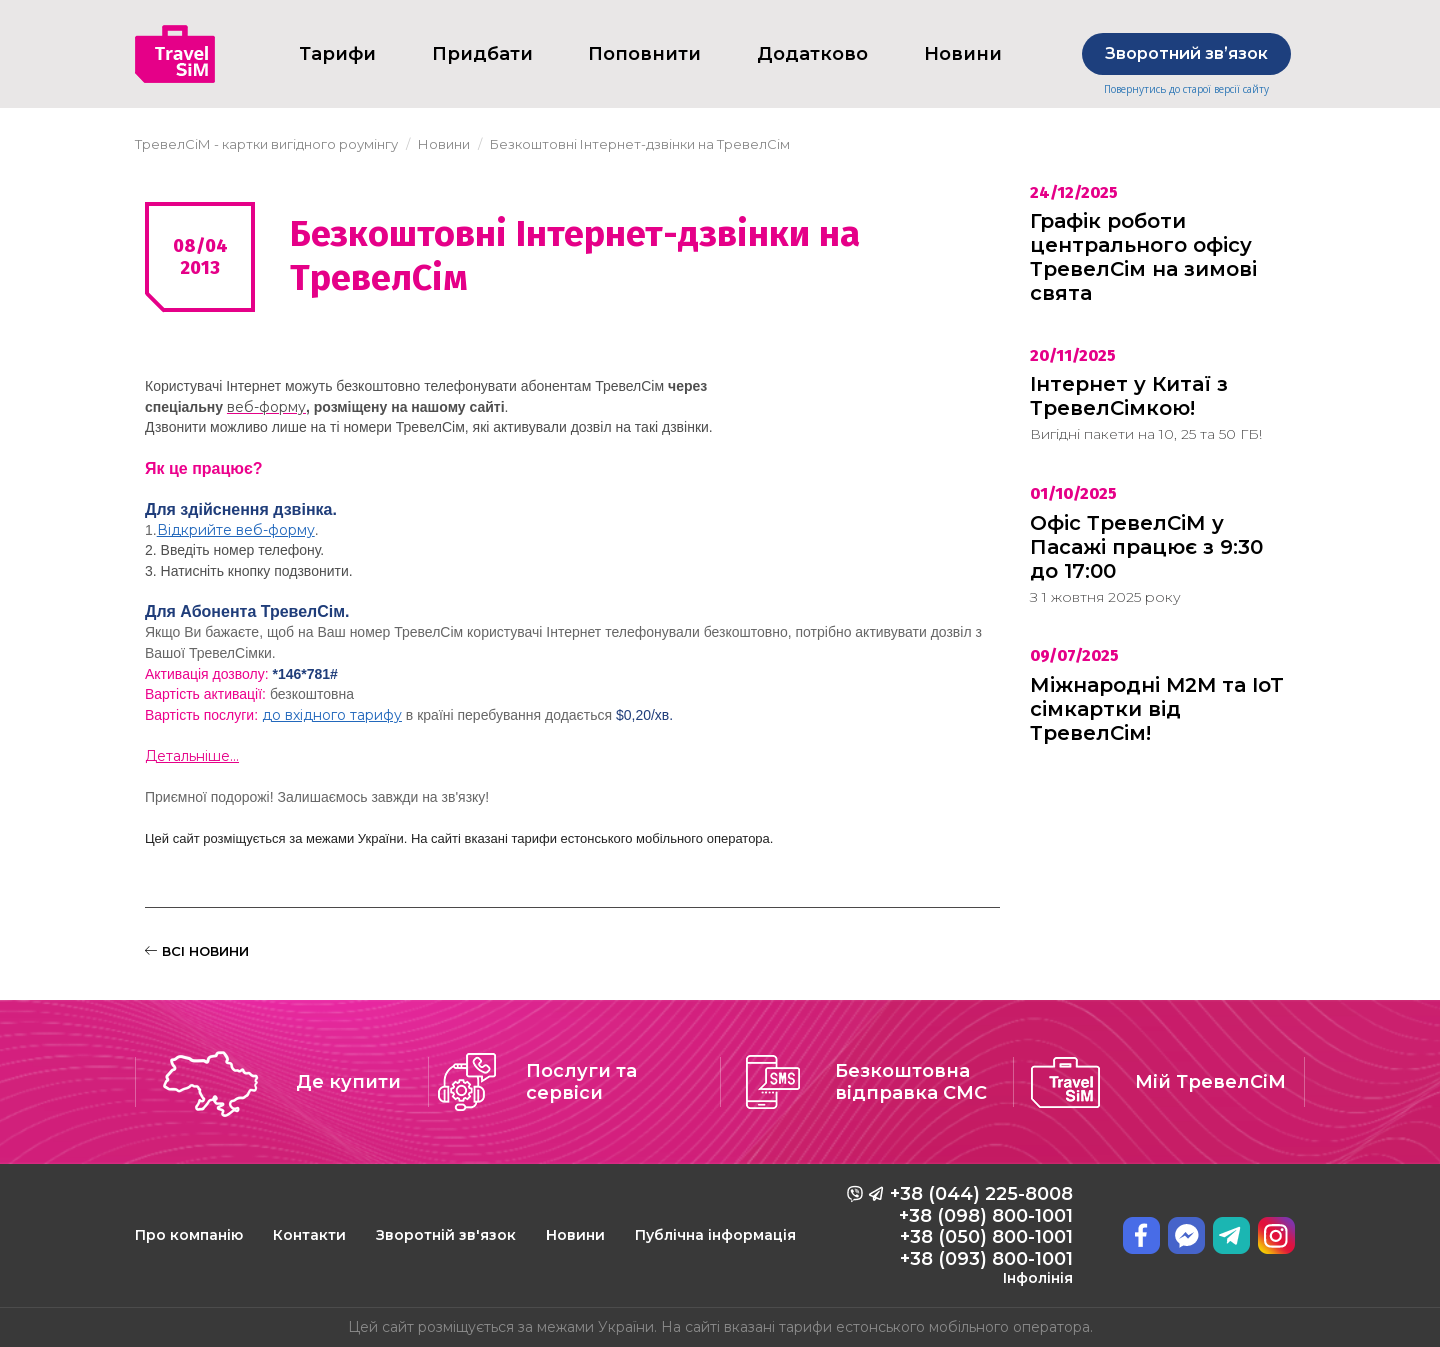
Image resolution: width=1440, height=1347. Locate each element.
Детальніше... (192, 756)
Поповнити (644, 54)
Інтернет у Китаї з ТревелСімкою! (1129, 396)
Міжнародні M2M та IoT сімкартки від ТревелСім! (1157, 709)
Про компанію (189, 1235)
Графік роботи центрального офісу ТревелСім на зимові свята (1143, 257)
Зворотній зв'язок (446, 1235)
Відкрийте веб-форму (236, 530)
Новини (575, 1235)
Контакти (309, 1235)
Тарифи (337, 54)
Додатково (812, 54)
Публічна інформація (715, 1235)
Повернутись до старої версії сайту (1186, 89)
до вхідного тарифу (332, 715)
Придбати (482, 54)
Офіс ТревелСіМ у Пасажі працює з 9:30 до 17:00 (1146, 547)
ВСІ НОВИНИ (197, 951)
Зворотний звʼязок (1186, 53)
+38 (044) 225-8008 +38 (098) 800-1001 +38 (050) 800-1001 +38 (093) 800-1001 (981, 1235)
